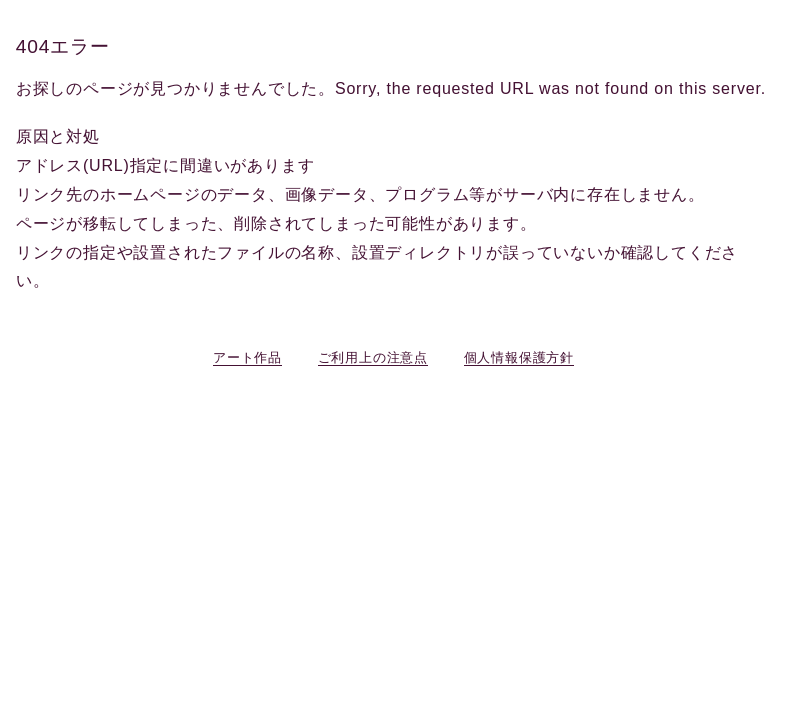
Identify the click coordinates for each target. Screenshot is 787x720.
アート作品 (247, 357)
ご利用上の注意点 (373, 357)
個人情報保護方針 (519, 357)
